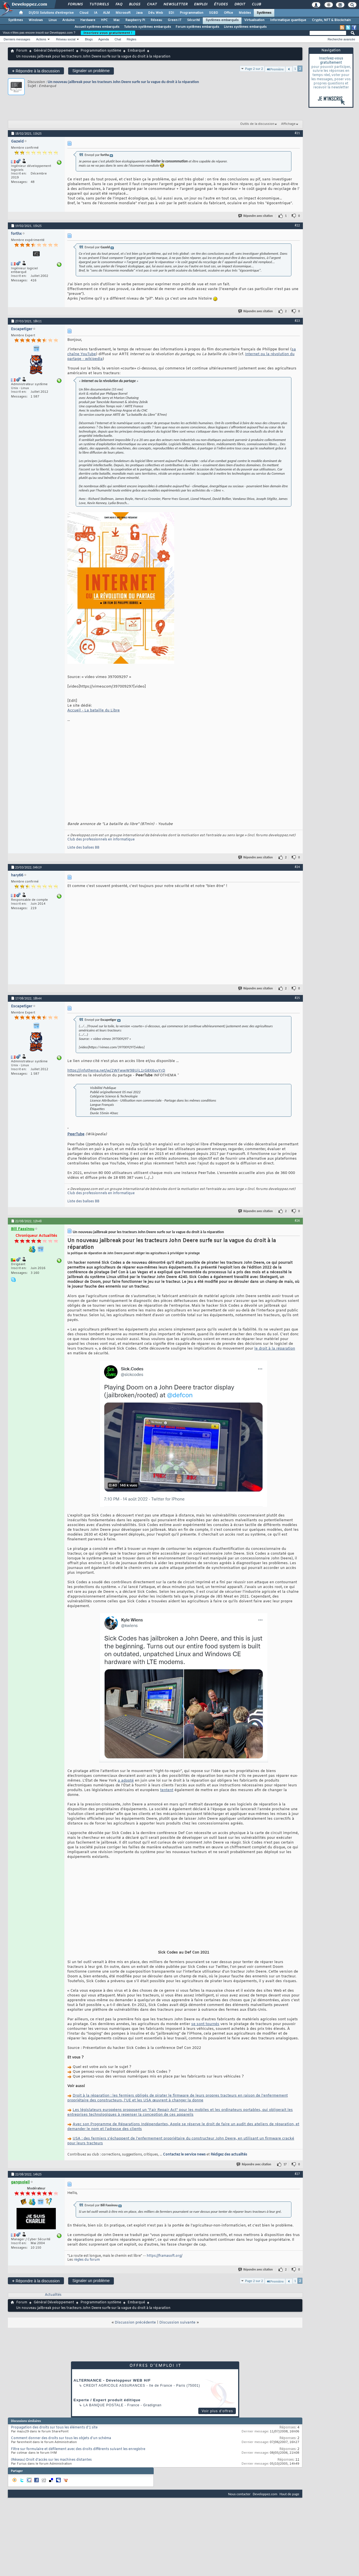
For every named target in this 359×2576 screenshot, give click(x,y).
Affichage (288, 124)
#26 (297, 1220)
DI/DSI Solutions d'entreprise (51, 13)
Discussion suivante (177, 2331)
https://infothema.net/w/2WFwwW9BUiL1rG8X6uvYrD (116, 1070)
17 (285, 2173)
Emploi (200, 4)
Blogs (134, 4)
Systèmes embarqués (222, 20)
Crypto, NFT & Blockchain (331, 20)
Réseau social (65, 39)
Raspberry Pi (135, 20)
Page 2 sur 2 (254, 68)
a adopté (126, 1780)
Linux (53, 20)
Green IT (174, 20)
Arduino (68, 20)
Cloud (83, 13)
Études (220, 4)
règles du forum (87, 2268)
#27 (297, 2182)
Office (228, 13)
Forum (21, 51)
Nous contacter (239, 2502)
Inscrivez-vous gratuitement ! (108, 33)
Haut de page (289, 2502)
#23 (297, 321)
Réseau (156, 20)
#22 (297, 225)
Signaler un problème (91, 70)
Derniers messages (17, 39)
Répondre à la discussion (36, 70)
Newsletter (175, 4)
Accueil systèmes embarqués (97, 27)
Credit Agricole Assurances (114, 2394)
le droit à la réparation (274, 1348)
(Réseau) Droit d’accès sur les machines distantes (51, 2468)
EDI (171, 13)
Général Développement (54, 51)
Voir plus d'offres (217, 2419)
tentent (166, 1790)
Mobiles (245, 13)
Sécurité (193, 20)
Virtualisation (254, 20)
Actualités (53, 2303)
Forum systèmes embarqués (197, 27)
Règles (131, 39)
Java (139, 13)
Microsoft (123, 13)
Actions (41, 39)
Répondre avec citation (256, 216)
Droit (239, 4)
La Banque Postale (103, 2414)
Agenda (103, 39)
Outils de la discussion (257, 124)
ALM (106, 13)
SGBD (213, 13)
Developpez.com (265, 2502)
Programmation (191, 13)
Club (256, 4)
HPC (104, 20)
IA (95, 13)
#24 (297, 867)
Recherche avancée (341, 39)
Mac (116, 20)
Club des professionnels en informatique (101, 839)
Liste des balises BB (83, 847)
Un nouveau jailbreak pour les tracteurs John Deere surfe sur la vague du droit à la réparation (123, 81)
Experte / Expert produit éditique (107, 2408)
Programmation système (100, 51)
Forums (75, 4)
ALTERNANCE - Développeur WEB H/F (112, 2389)
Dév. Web (155, 13)
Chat (151, 4)
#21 (297, 133)
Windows (36, 20)
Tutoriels (99, 4)
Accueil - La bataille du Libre (93, 710)
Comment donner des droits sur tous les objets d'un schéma (61, 2446)
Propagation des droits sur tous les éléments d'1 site (54, 2436)
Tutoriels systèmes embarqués (147, 27)
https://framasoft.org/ (164, 2264)
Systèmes (264, 13)
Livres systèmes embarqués (245, 27)
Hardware (87, 20)
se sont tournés (205, 2032)
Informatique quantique (288, 20)
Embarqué (136, 51)
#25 (297, 998)
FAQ (119, 4)
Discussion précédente (135, 2331)
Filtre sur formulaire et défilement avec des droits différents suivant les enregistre (78, 2457)
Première (275, 69)
